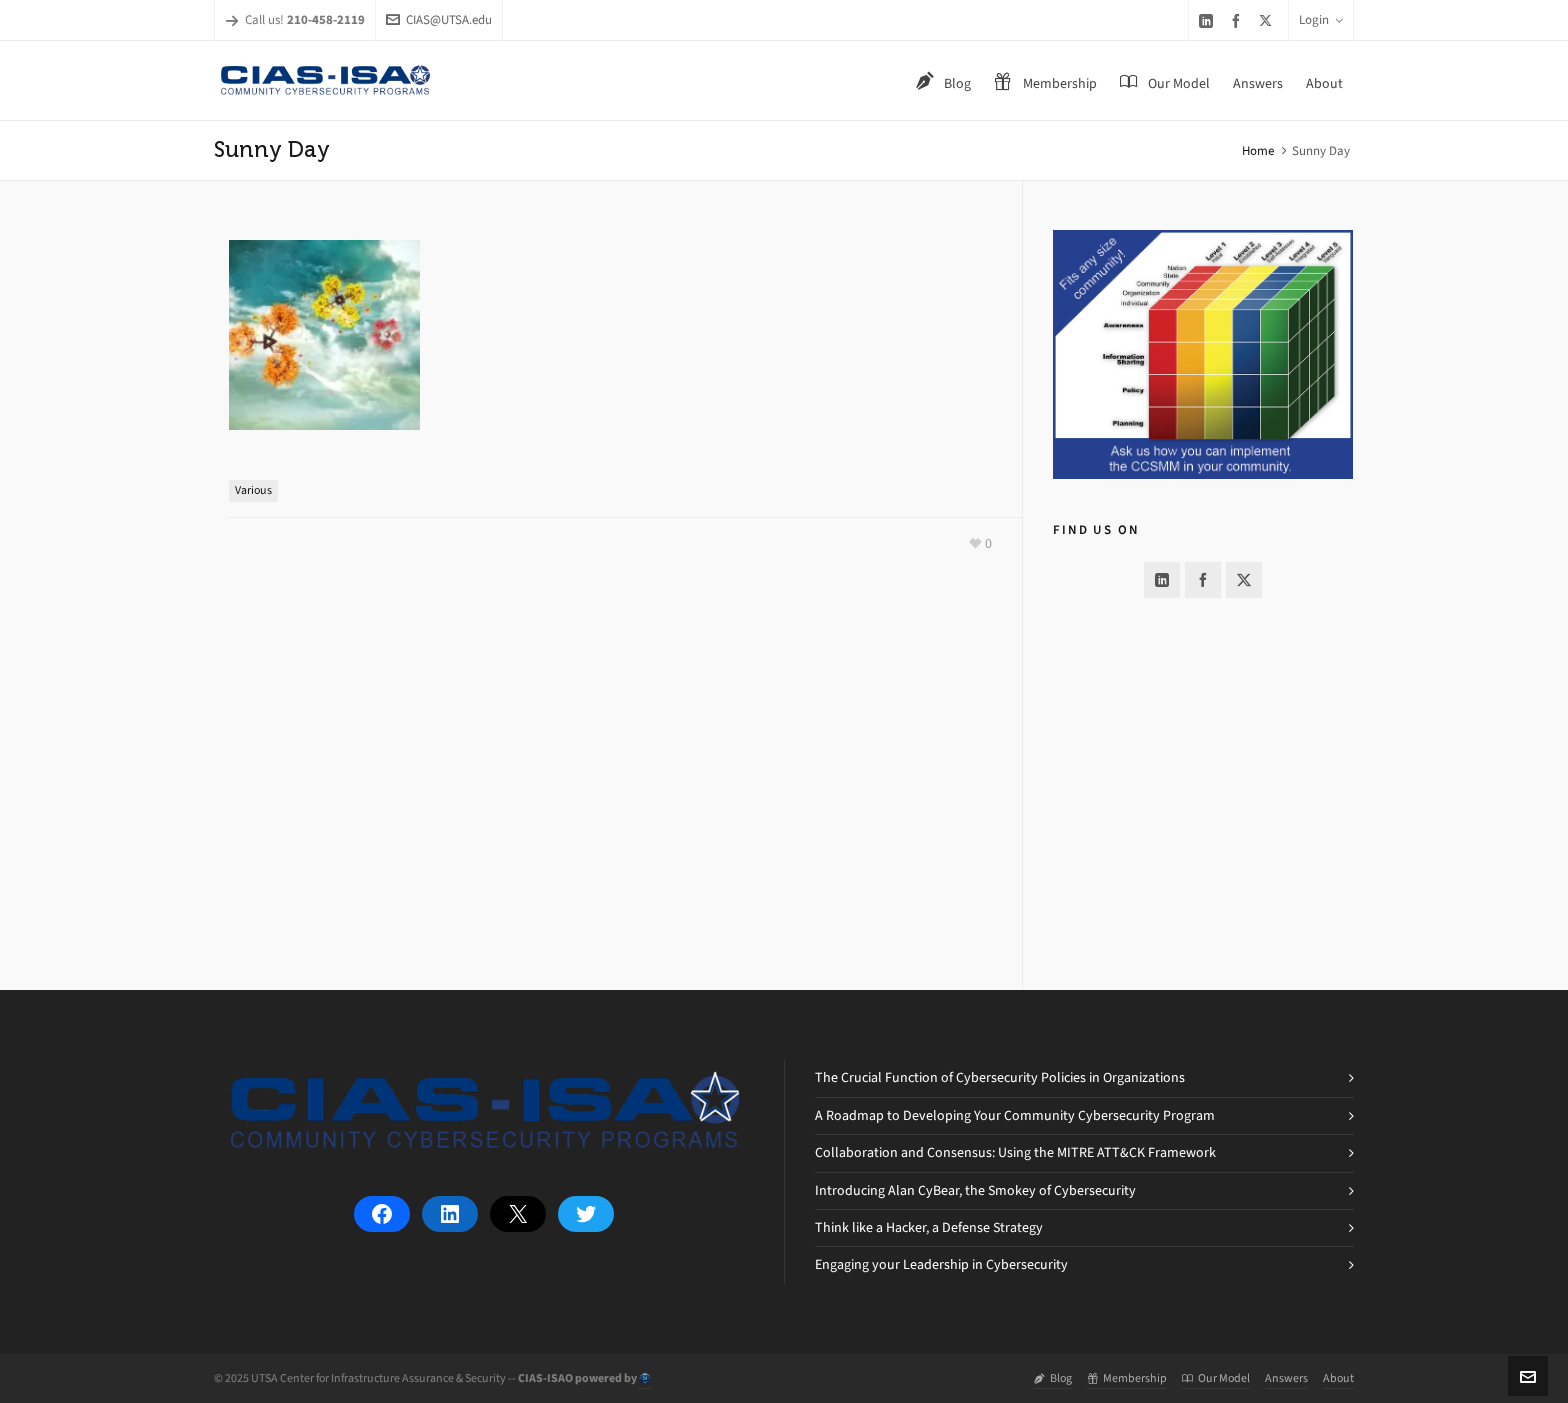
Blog (1053, 1378)
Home (1258, 150)
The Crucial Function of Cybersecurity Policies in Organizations (1000, 1077)
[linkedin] (1209, 20)
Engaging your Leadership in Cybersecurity (941, 1264)
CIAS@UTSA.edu (439, 19)
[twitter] (1268, 20)
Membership (1127, 1378)
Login (1321, 19)
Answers (1286, 1378)
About (1338, 1378)
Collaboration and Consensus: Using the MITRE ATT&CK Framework (1015, 1152)
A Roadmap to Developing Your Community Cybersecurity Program (1015, 1115)
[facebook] (1239, 20)
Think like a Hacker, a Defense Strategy (929, 1227)
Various (253, 490)
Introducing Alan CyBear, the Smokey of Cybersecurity (975, 1190)
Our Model (1216, 1378)
